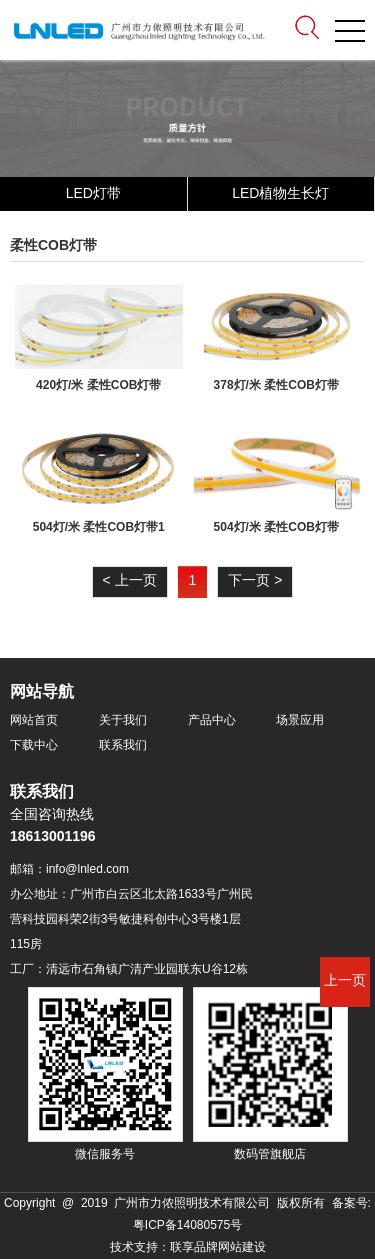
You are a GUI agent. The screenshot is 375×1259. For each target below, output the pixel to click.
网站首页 (34, 720)
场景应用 (300, 720)
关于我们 (123, 720)
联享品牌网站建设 (218, 1247)
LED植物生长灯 (280, 194)
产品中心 (212, 720)
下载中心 (34, 745)
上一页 (345, 981)
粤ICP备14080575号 (187, 1225)
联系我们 (123, 745)
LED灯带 (93, 194)
